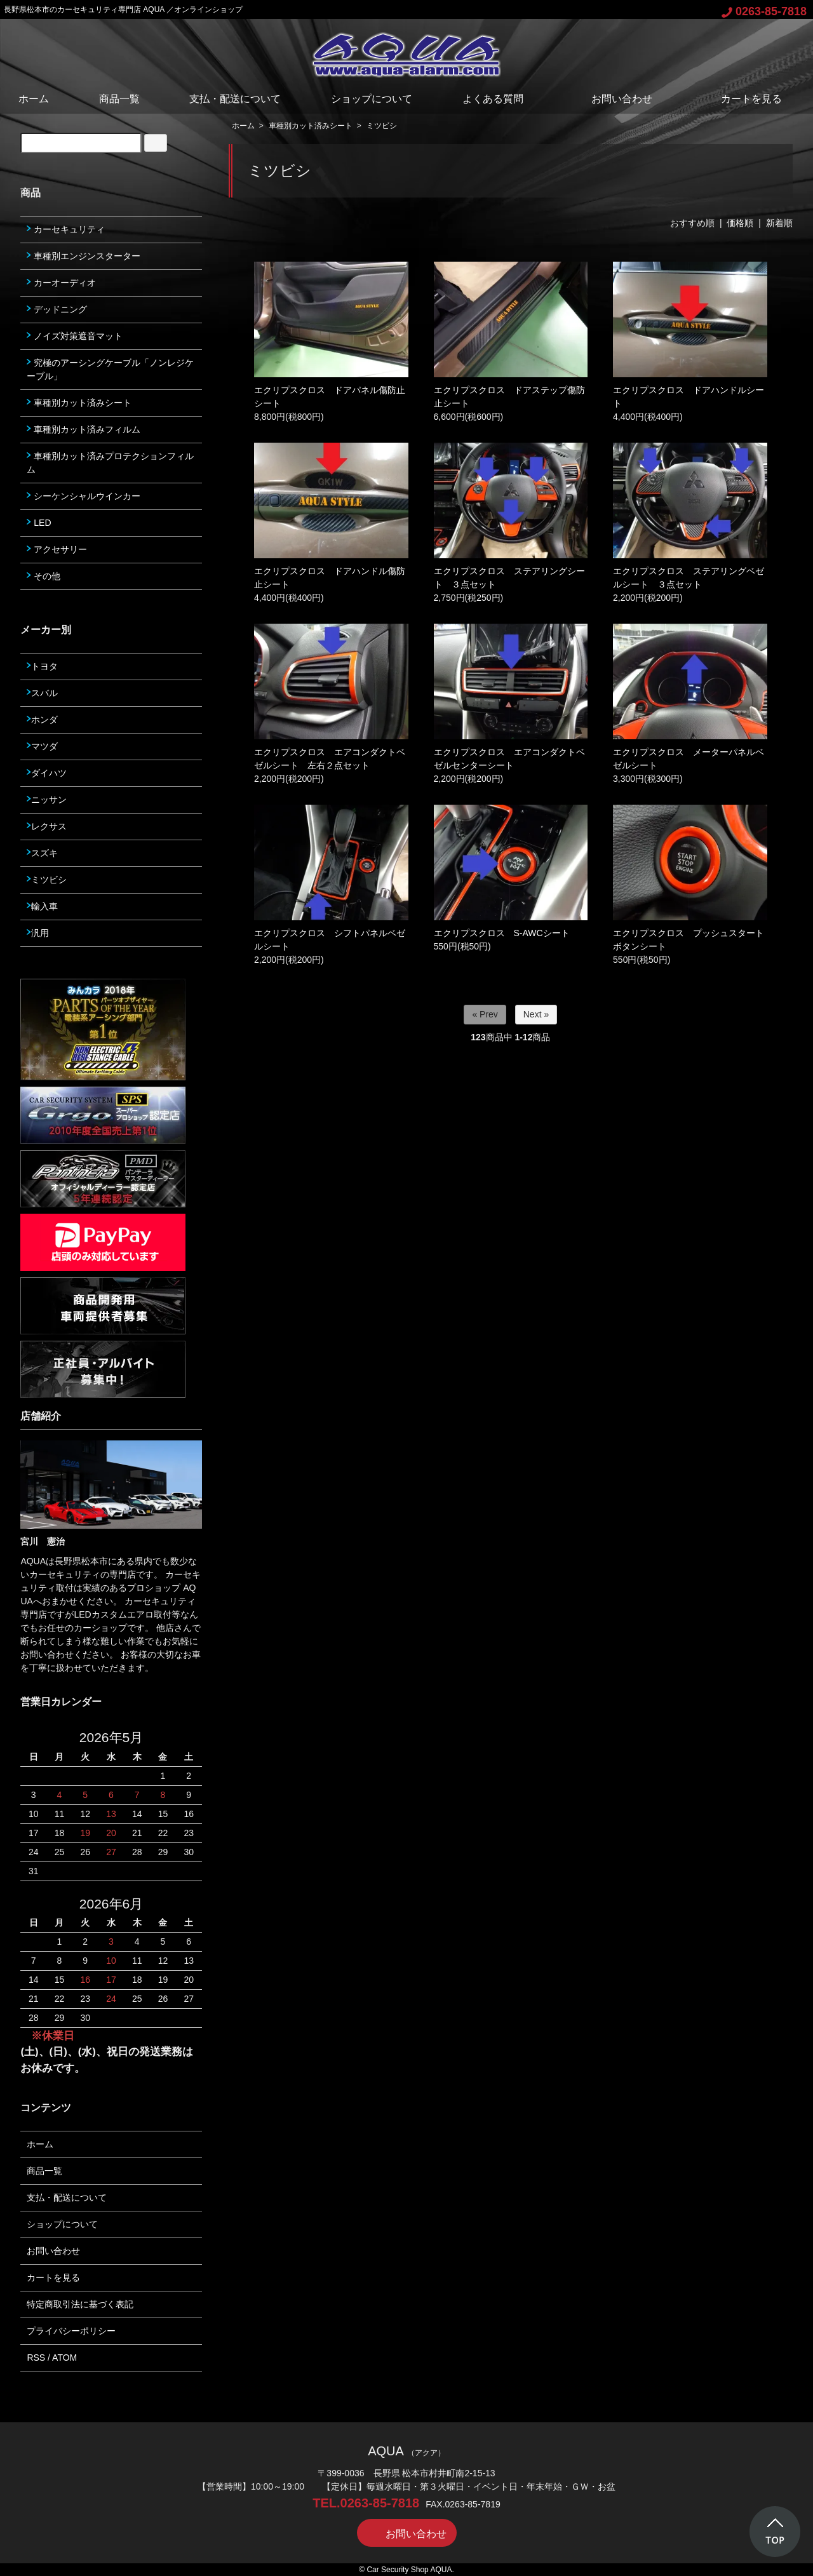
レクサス (47, 826)
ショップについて (371, 98)
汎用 (38, 933)
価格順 (740, 223)
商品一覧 (119, 98)
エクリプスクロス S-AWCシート (502, 933)
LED (39, 523)
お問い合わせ (612, 98)
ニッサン (47, 800)
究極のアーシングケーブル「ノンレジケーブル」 (110, 369)
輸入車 (42, 906)
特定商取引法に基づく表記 (80, 2304)
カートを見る (742, 98)
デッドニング (57, 309)
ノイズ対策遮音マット (75, 336)
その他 (43, 576)
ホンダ (42, 719)
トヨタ (42, 666)
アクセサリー (57, 549)
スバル (42, 693)
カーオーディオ (61, 283)
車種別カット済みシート (311, 125)
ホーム (33, 98)
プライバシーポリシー (71, 2331)
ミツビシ (381, 125)
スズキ (42, 853)
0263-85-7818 (764, 11)
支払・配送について (235, 98)
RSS (36, 2357)
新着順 (779, 223)
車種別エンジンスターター (83, 256)
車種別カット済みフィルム (83, 429)
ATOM (64, 2357)
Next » (536, 1014)
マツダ (42, 746)
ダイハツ (47, 773)
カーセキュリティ (66, 229)
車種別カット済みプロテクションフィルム (110, 462)
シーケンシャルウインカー (83, 496)
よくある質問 (492, 98)
